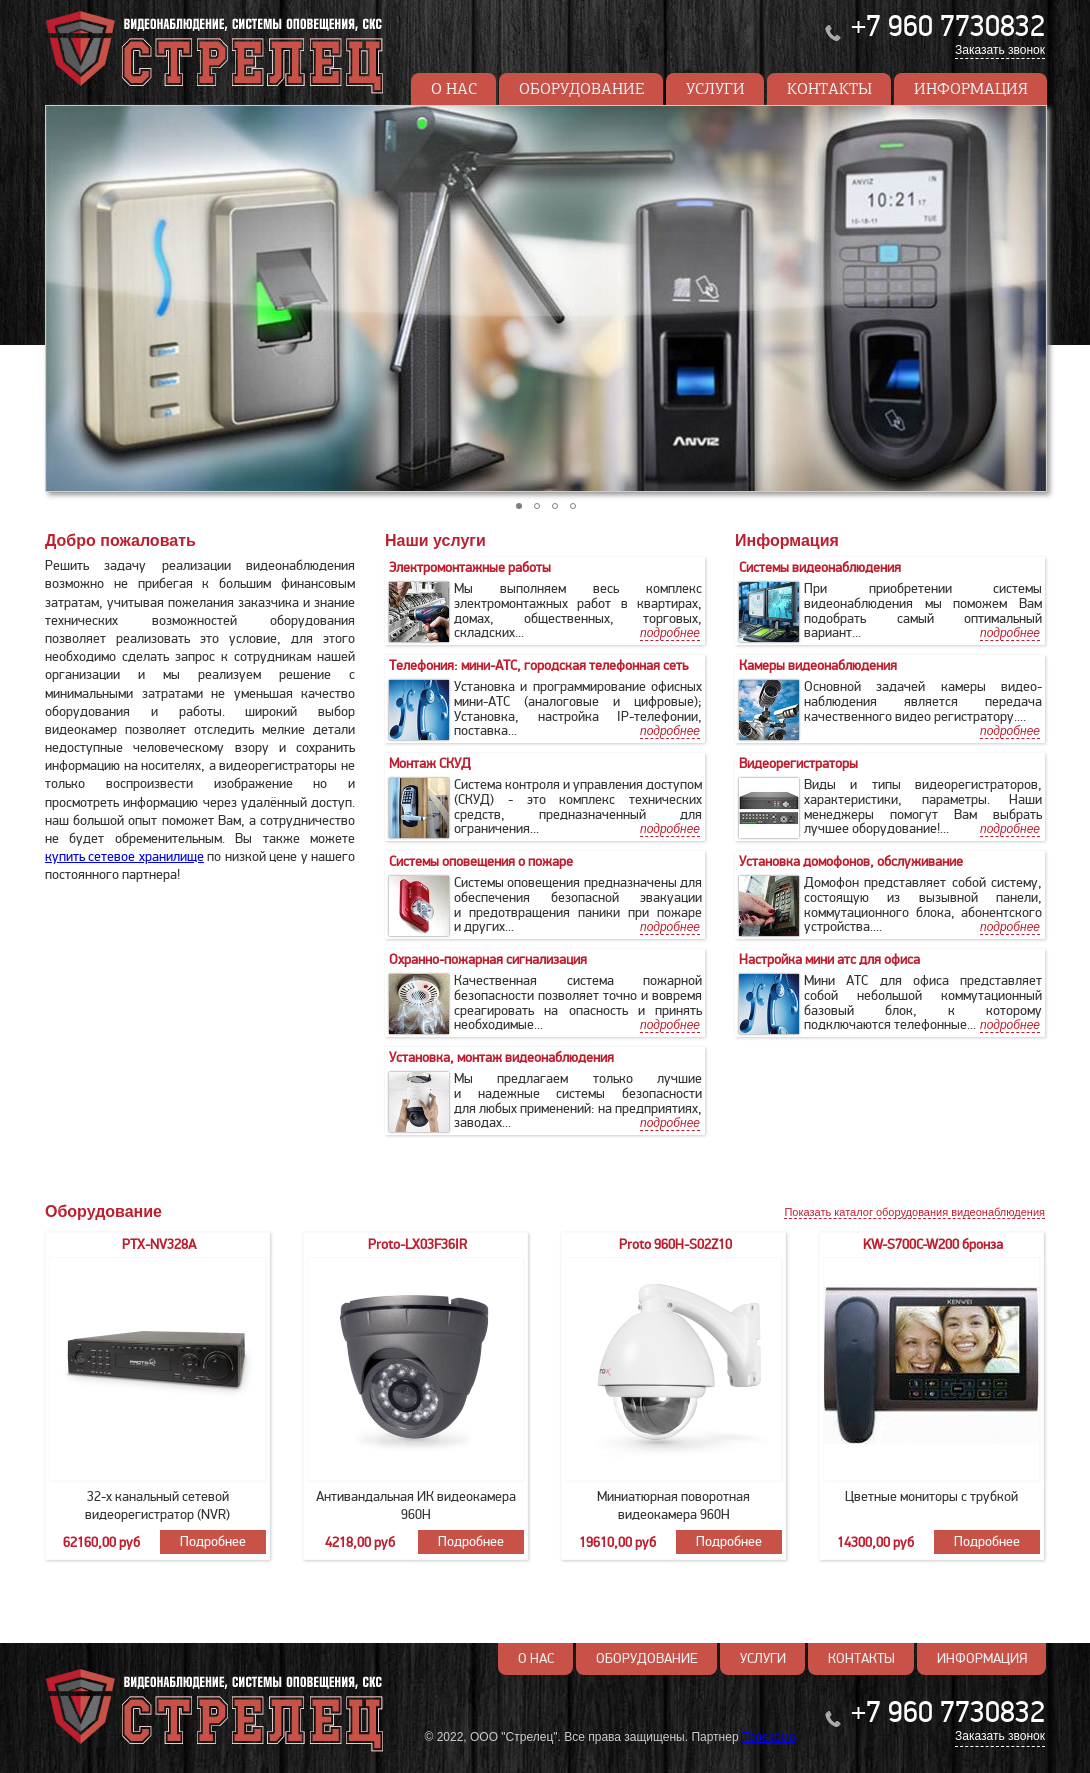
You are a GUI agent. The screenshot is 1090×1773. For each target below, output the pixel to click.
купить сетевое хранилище (124, 856)
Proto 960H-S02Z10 (675, 1244)
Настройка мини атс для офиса (829, 959)
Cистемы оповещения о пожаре (481, 861)
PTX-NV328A (159, 1244)
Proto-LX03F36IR (417, 1244)
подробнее (1010, 633)
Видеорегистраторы (798, 763)
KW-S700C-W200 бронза (933, 1244)
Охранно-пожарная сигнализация (488, 959)
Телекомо (769, 1737)
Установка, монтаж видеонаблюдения (501, 1057)
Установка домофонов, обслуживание (851, 861)
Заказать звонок (1000, 50)
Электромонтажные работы (470, 567)
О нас (454, 89)
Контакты (829, 89)
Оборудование (581, 89)
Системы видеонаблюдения (820, 567)
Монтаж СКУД (430, 763)
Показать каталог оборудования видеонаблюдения (914, 1212)
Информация (971, 89)
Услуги (715, 89)
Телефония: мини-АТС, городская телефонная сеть (538, 665)
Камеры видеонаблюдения (818, 665)
